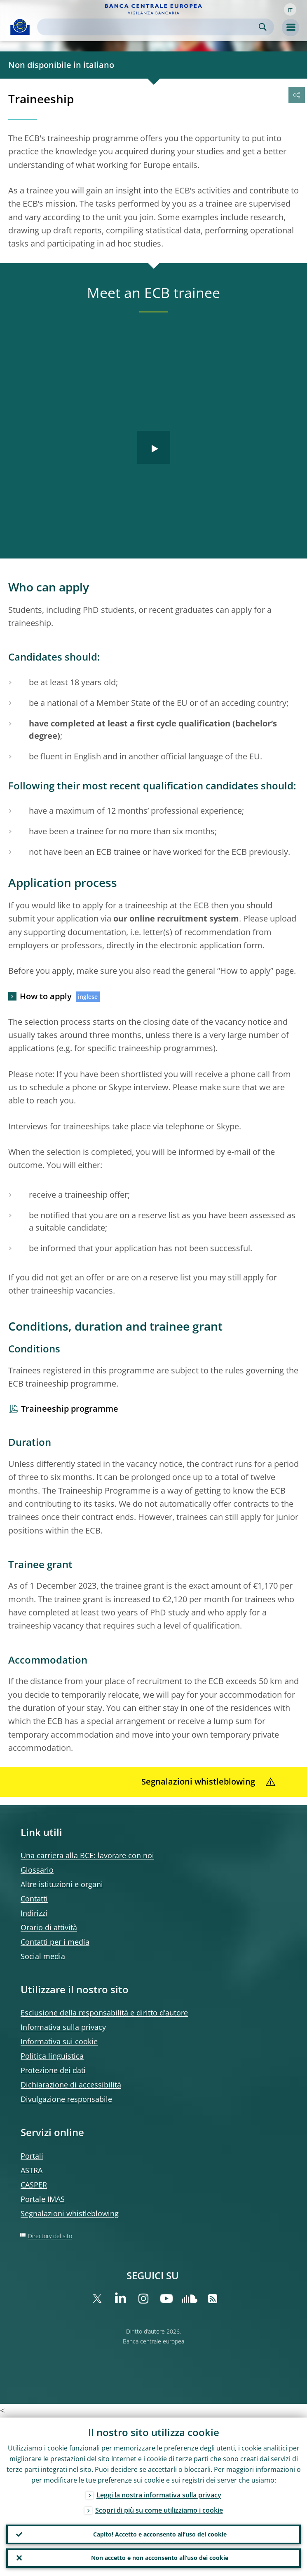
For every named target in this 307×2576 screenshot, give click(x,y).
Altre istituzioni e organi (62, 1884)
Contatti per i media (55, 1942)
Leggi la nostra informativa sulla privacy (158, 2494)
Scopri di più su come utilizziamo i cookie (159, 2509)
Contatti (34, 1898)
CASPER (34, 2185)
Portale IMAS (43, 2199)
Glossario (37, 1870)
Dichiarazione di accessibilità (71, 2085)
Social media (43, 1956)
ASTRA (31, 2170)
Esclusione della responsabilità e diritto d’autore (104, 2013)
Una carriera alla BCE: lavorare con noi (87, 1855)
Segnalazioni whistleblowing (70, 2213)
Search (263, 27)
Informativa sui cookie (59, 2041)
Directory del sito (50, 2236)
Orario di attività (49, 1927)
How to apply (46, 996)
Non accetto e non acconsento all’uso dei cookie (159, 2558)
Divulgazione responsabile (66, 2099)
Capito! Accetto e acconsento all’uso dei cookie (160, 2534)
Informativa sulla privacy (63, 2027)
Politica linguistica (52, 2056)
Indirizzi (34, 1913)
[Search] (149, 27)
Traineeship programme (69, 1408)
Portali (32, 2156)
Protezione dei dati (53, 2070)
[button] (290, 9)
